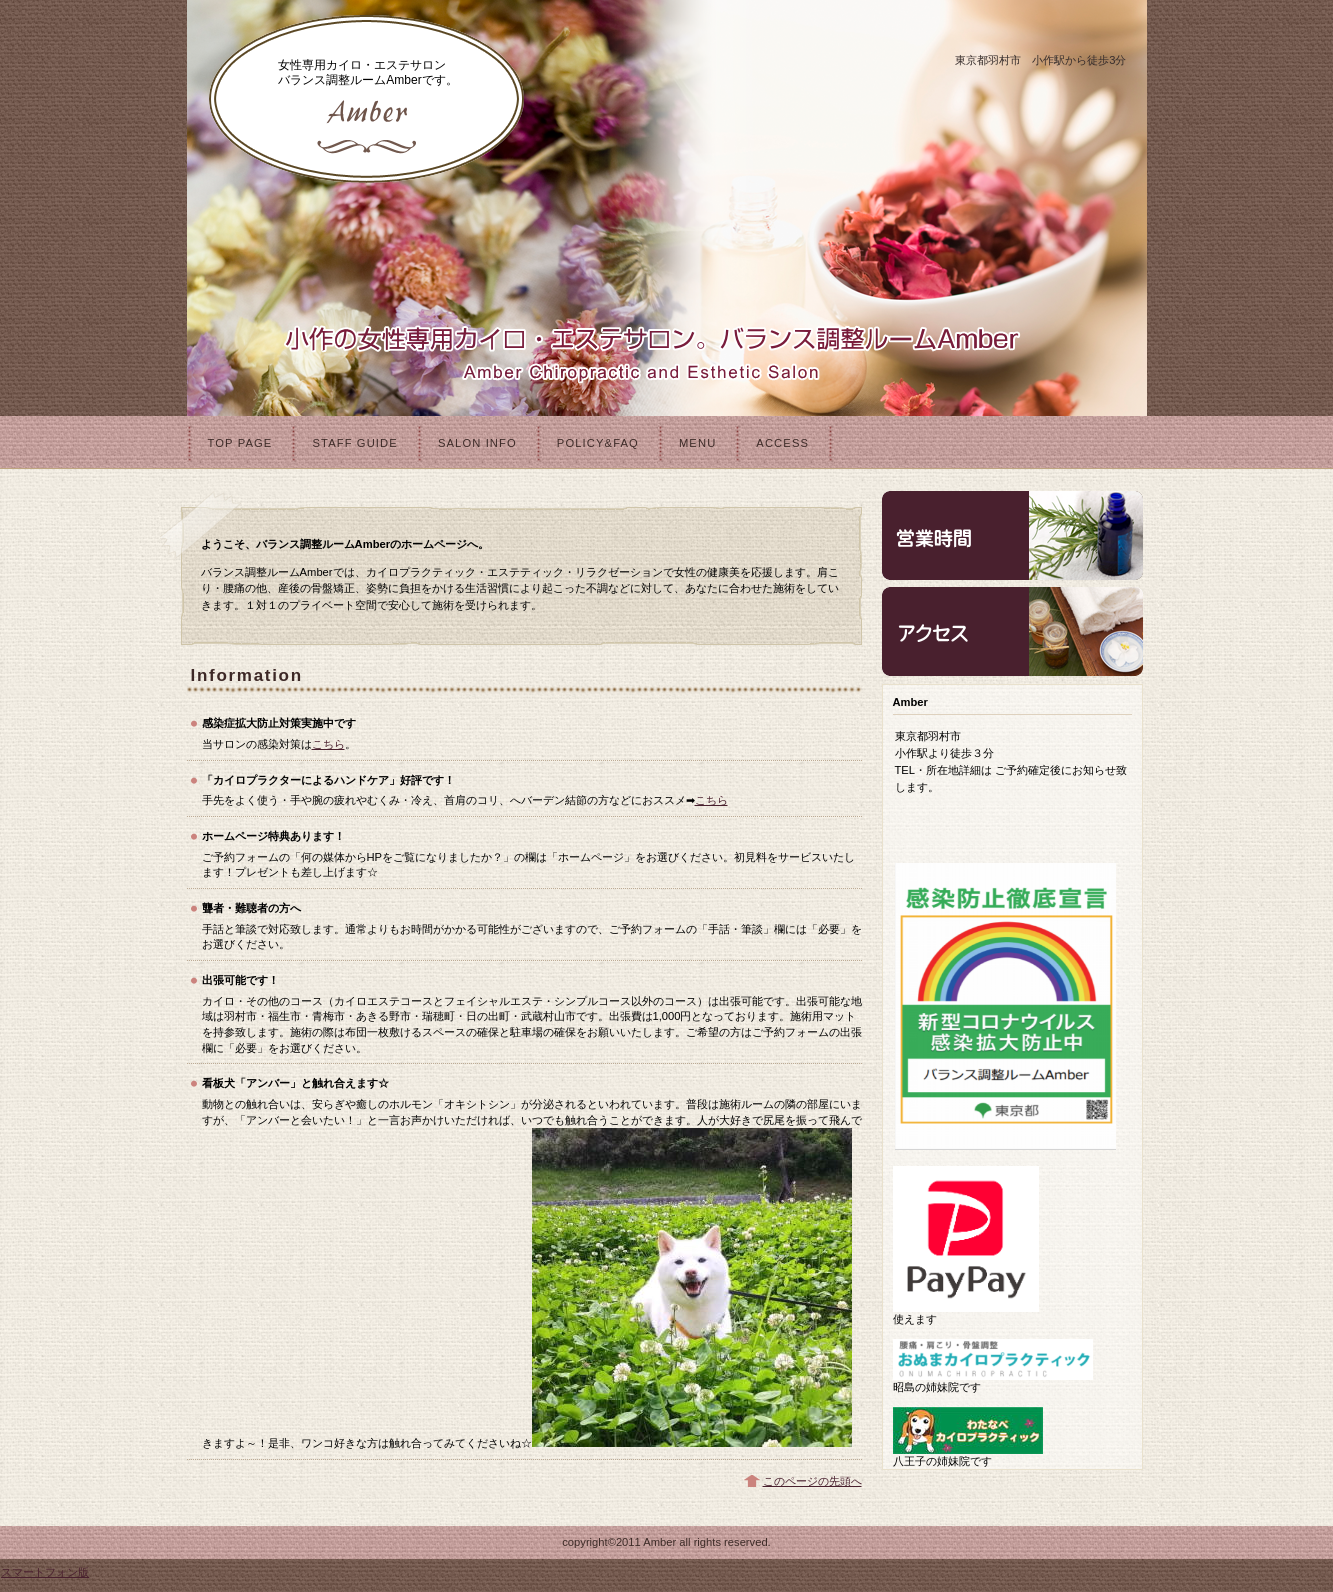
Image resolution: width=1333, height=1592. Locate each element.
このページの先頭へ (812, 1481)
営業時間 (1012, 535)
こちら (328, 744)
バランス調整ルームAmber (367, 99)
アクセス (1012, 631)
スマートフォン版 (45, 1572)
